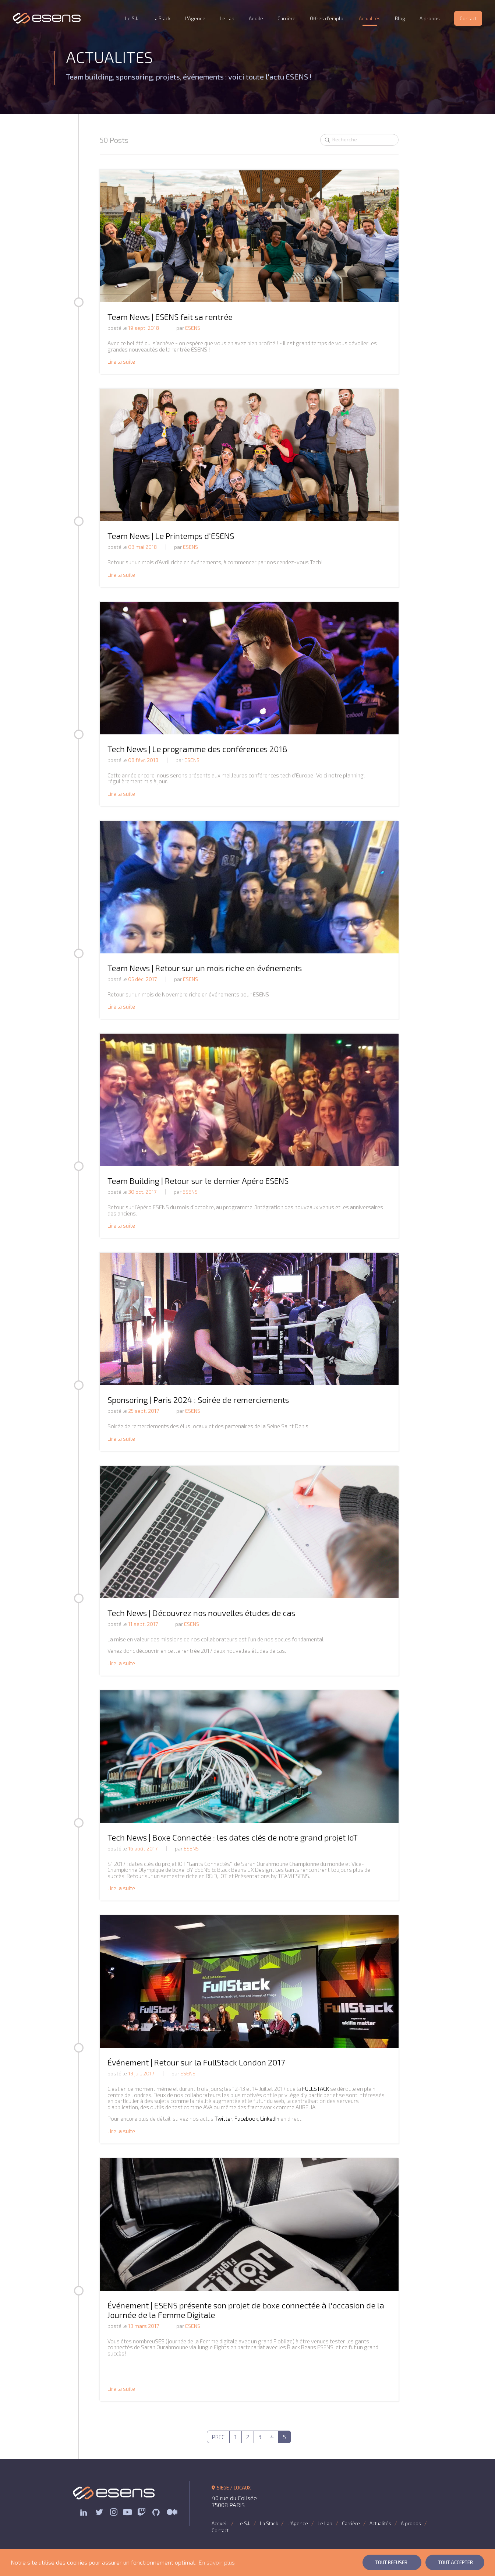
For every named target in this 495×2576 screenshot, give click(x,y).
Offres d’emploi (327, 18)
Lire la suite (121, 361)
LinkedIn (269, 2118)
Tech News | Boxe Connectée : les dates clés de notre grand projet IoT (232, 1837)
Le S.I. (131, 18)
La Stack (161, 18)
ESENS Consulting (47, 18)
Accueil (220, 2523)
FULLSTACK (315, 2088)
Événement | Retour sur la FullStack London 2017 (196, 2062)
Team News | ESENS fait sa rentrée (170, 316)
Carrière (286, 18)
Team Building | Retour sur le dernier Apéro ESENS (198, 1180)
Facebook (246, 2118)
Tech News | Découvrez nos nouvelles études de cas (201, 1612)
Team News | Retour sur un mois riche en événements (204, 968)
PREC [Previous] (218, 2437)
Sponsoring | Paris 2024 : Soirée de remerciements (198, 1399)
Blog (400, 18)
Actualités (370, 18)
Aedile (256, 18)
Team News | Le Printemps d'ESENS (170, 535)
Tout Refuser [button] (391, 2562)
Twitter (223, 2118)
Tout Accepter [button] (455, 2562)
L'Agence (195, 18)
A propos (430, 18)
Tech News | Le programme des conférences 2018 (197, 749)
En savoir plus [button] (216, 2562)
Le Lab (227, 18)
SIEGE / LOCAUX (231, 2488)
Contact (468, 18)
